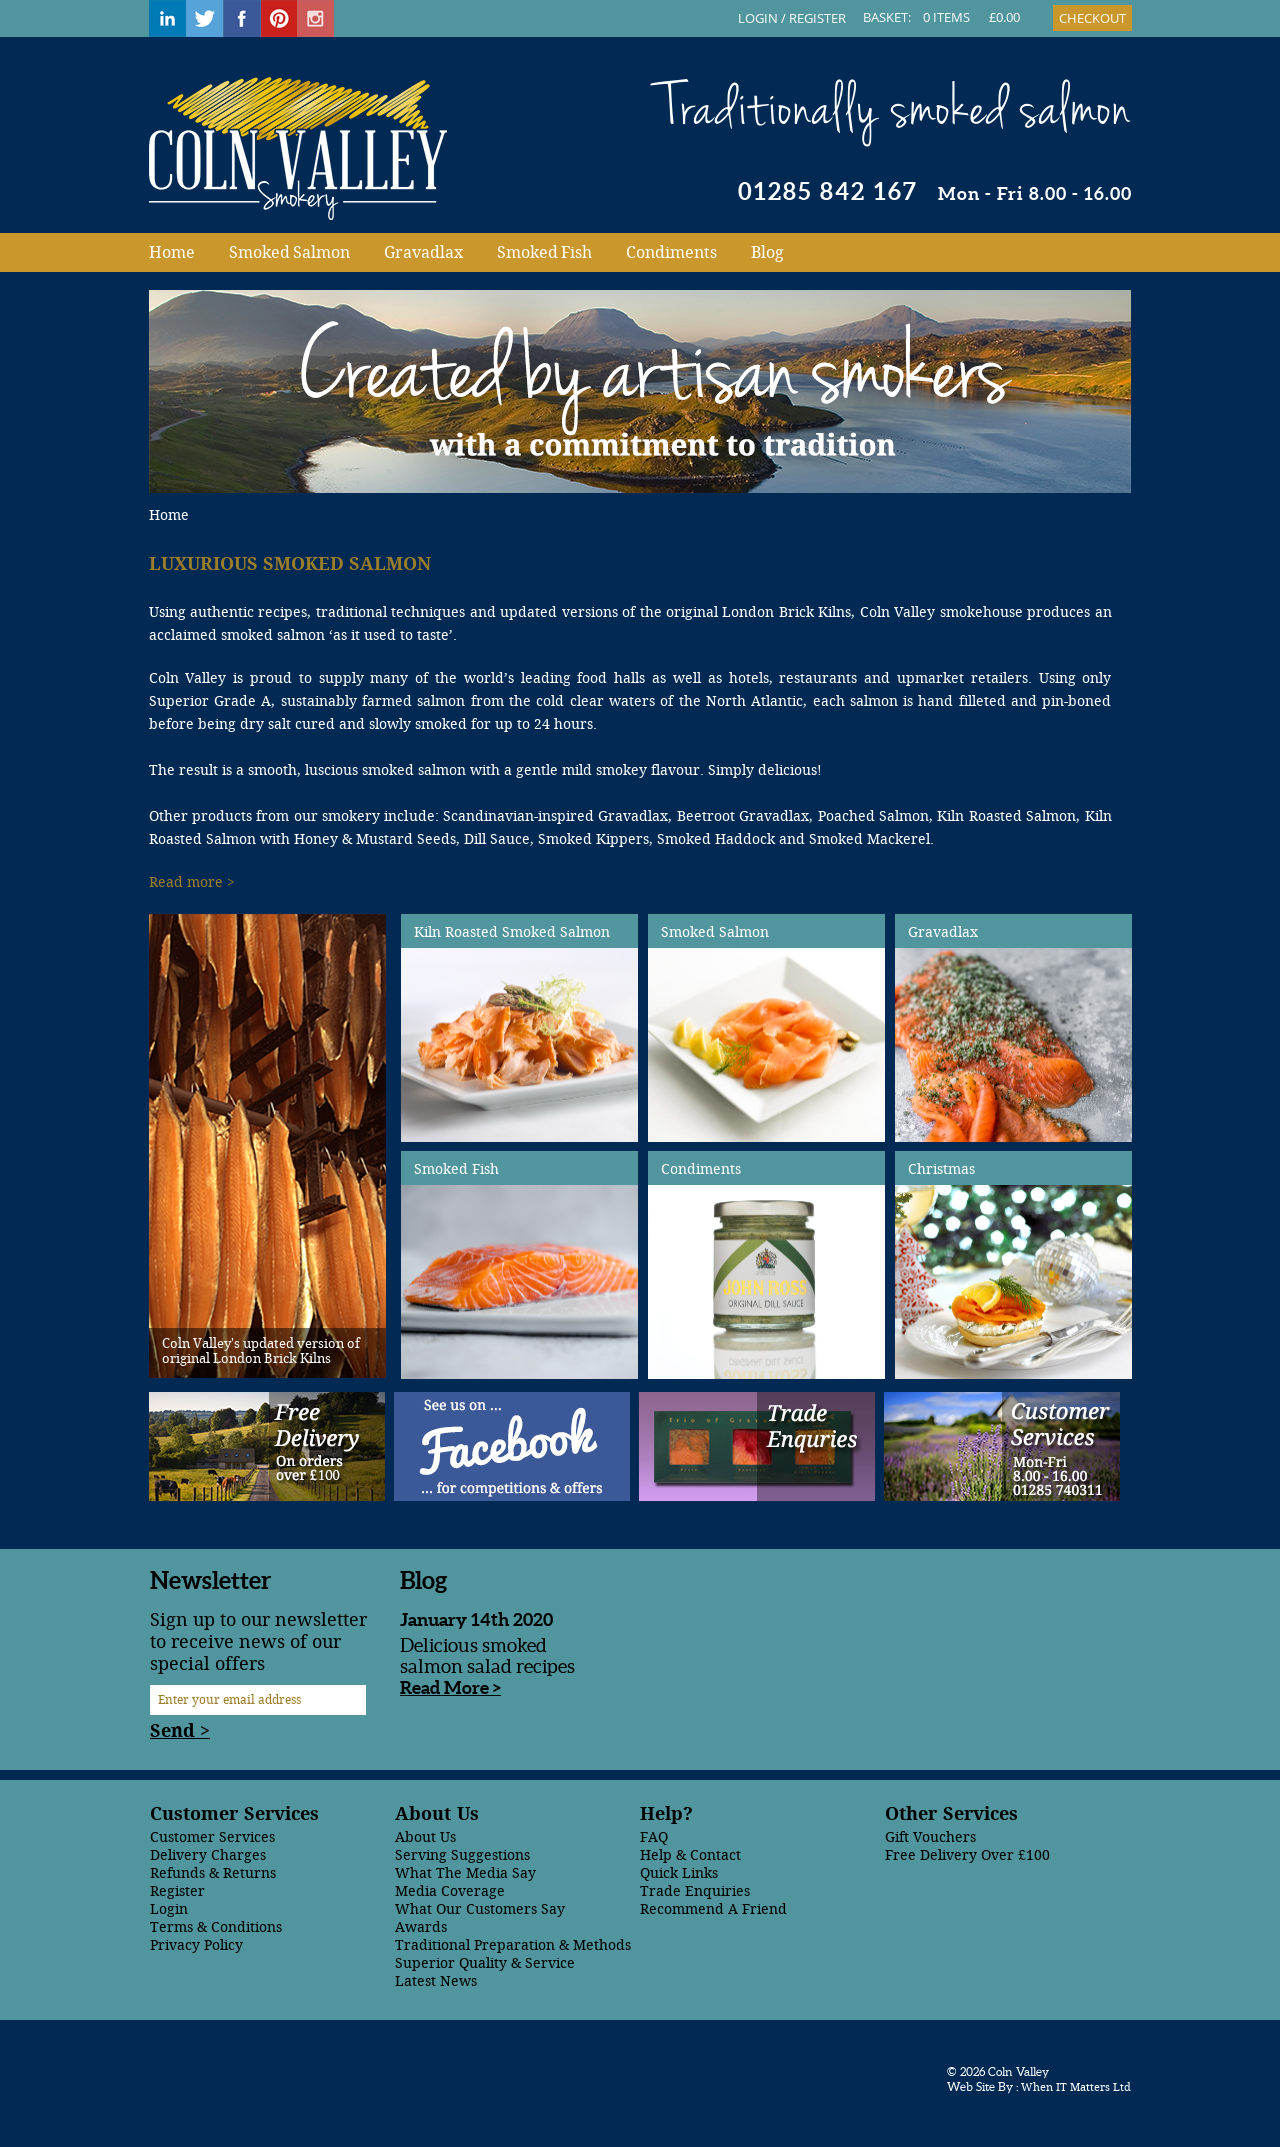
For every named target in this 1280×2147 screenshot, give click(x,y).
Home (172, 252)
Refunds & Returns (213, 1873)
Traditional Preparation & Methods (513, 1945)
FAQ (654, 1837)
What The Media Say (465, 1873)
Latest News (436, 1981)
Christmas (941, 1169)
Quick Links (679, 1873)
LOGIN (758, 18)
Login (169, 1909)
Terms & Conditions (216, 1927)
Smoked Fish (544, 252)
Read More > (450, 1687)
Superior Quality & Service (485, 1963)
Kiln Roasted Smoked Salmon (512, 932)
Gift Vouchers (930, 1837)
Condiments (671, 252)
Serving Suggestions (462, 1855)
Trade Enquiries (695, 1891)
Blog (767, 252)
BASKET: (887, 17)
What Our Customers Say (480, 1909)
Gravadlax (423, 252)
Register (177, 1891)
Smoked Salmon (289, 252)
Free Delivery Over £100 (967, 1855)
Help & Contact (690, 1855)
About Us (425, 1837)
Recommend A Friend (713, 1909)
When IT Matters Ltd (1074, 2087)
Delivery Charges (208, 1855)
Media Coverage (450, 1891)
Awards (421, 1927)
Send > (180, 1731)
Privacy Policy (196, 1945)
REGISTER (817, 18)
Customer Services (212, 1837)
